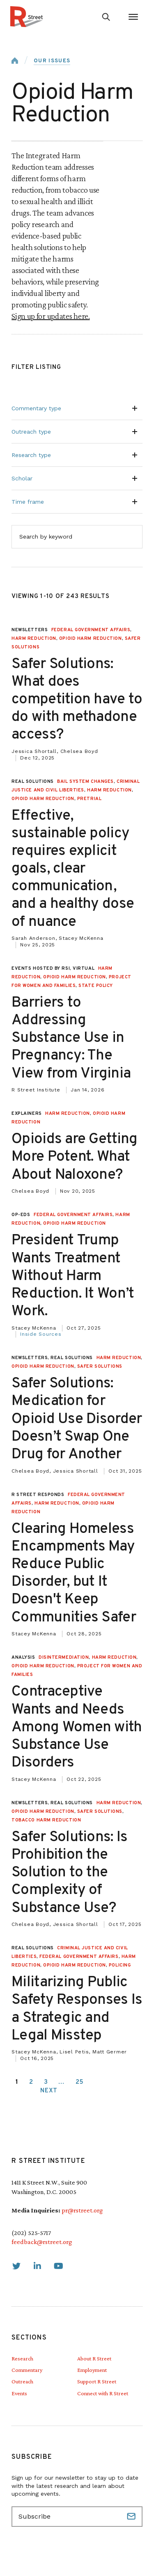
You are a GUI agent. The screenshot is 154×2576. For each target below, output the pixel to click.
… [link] (61, 2082)
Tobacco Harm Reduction (46, 1820)
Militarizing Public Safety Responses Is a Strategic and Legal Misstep (76, 2009)
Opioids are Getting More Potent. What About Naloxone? (74, 1157)
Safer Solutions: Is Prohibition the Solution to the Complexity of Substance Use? (69, 1873)
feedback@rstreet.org (41, 2241)
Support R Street (96, 2381)
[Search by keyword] (77, 537)
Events (19, 2393)
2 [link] (31, 2082)
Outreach (22, 2381)
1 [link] (17, 2082)
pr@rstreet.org (82, 2210)
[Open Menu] (133, 16)
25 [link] (80, 2082)
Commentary (26, 2370)
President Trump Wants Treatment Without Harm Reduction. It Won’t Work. (72, 1276)
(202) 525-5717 (31, 2232)
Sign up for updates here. (50, 316)
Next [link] (48, 2091)
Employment (92, 2370)
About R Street (94, 2358)
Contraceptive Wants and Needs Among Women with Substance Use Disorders (76, 1727)
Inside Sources (41, 1334)
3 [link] (46, 2082)
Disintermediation (64, 1657)
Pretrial (89, 799)
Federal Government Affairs (90, 630)
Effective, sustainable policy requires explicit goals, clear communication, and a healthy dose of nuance (72, 869)
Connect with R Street (102, 2393)
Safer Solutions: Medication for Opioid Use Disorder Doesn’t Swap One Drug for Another (76, 1419)
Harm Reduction (33, 638)
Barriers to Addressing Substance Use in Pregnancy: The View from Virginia (72, 1038)
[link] (16, 2266)
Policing (120, 1965)
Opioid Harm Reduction (90, 638)
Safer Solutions (99, 1366)
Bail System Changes (85, 781)
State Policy (95, 986)
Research (22, 2358)
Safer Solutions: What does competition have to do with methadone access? (76, 700)
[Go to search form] (106, 16)
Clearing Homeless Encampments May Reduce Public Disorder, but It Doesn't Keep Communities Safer (73, 1573)
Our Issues (52, 61)
